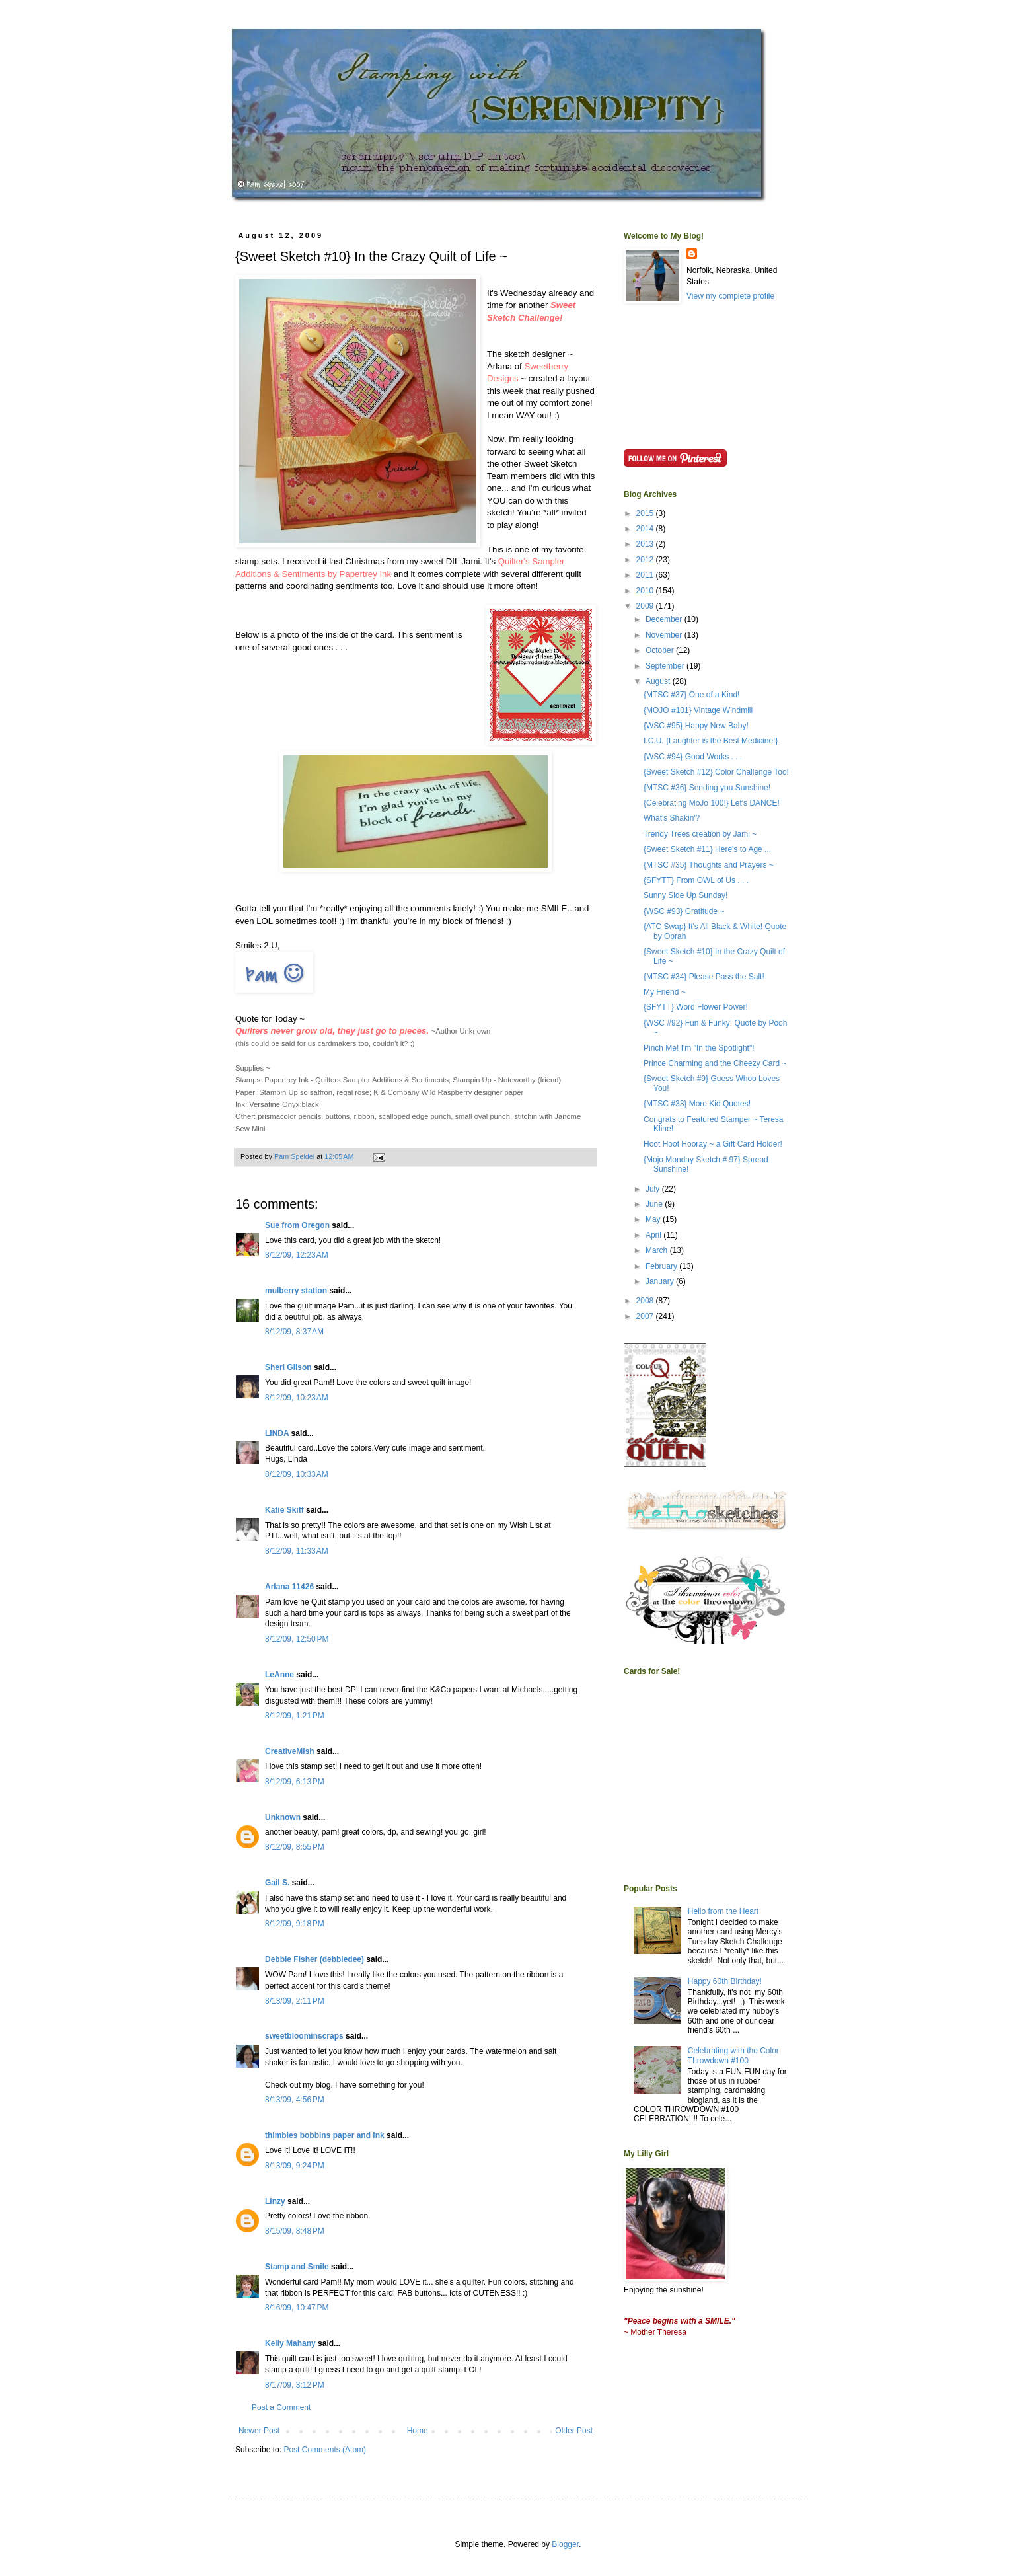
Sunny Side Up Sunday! (685, 895)
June (655, 1204)
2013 (646, 544)
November (665, 635)
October (661, 650)
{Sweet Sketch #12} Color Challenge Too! (716, 772)
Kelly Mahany (290, 2343)
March (658, 1250)
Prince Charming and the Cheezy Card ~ (715, 1063)
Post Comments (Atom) (324, 2449)
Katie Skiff (284, 1510)
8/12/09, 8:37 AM (294, 1331)
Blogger (565, 2544)
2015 (646, 513)
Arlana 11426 (289, 1586)
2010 (646, 590)
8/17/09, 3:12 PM (294, 2385)
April (654, 1235)
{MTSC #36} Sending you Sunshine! (707, 787)
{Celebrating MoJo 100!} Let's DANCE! (712, 803)
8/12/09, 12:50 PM (296, 1639)
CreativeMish (289, 1751)
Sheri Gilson (288, 1367)
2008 (646, 1300)
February (662, 1266)
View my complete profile (730, 296)
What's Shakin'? (672, 818)
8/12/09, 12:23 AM (296, 1255)
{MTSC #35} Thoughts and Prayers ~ (709, 865)
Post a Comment (281, 2407)
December (665, 619)
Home (417, 2430)
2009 (646, 606)
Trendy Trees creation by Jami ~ (700, 834)
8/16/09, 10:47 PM (296, 2307)
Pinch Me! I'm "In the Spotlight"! (699, 1048)
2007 (646, 1316)
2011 (646, 575)
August (659, 681)
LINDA (277, 1433)
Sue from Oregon (297, 1225)
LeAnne (279, 1674)
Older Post (574, 2430)
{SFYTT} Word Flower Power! (696, 1007)
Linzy (275, 2201)
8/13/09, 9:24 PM (294, 2165)
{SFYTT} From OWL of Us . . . (696, 880)
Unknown (283, 1817)
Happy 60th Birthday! (725, 1981)
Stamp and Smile (297, 2266)
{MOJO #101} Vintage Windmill (698, 710)
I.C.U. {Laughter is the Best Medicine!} (711, 740)
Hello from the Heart (723, 1911)
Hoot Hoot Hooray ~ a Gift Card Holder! (713, 1144)
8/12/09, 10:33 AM (296, 1474)
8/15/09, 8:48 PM (294, 2231)
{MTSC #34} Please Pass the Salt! (704, 976)
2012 (646, 559)
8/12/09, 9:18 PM (294, 1923)
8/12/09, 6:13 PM (294, 1781)
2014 (646, 528)
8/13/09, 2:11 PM (294, 2001)
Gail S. (277, 1882)
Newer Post (259, 2430)
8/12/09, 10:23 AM (296, 1397)
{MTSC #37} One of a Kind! (691, 694)
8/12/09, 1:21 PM (294, 1715)
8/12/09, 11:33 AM (296, 1551)
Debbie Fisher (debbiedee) (314, 1959)
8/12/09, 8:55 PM (294, 1847)
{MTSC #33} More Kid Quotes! (697, 1103)
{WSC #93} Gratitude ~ (684, 911)
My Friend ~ (665, 992)
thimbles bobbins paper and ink (325, 2135)
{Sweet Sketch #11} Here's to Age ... (707, 849)
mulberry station (296, 1290)
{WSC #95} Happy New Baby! (696, 725)
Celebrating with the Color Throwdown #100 (733, 2055)
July (654, 1188)
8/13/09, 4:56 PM (294, 2099)
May (654, 1219)
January (661, 1281)
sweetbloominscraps (304, 2036)
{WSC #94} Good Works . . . (693, 756)
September (666, 666)
